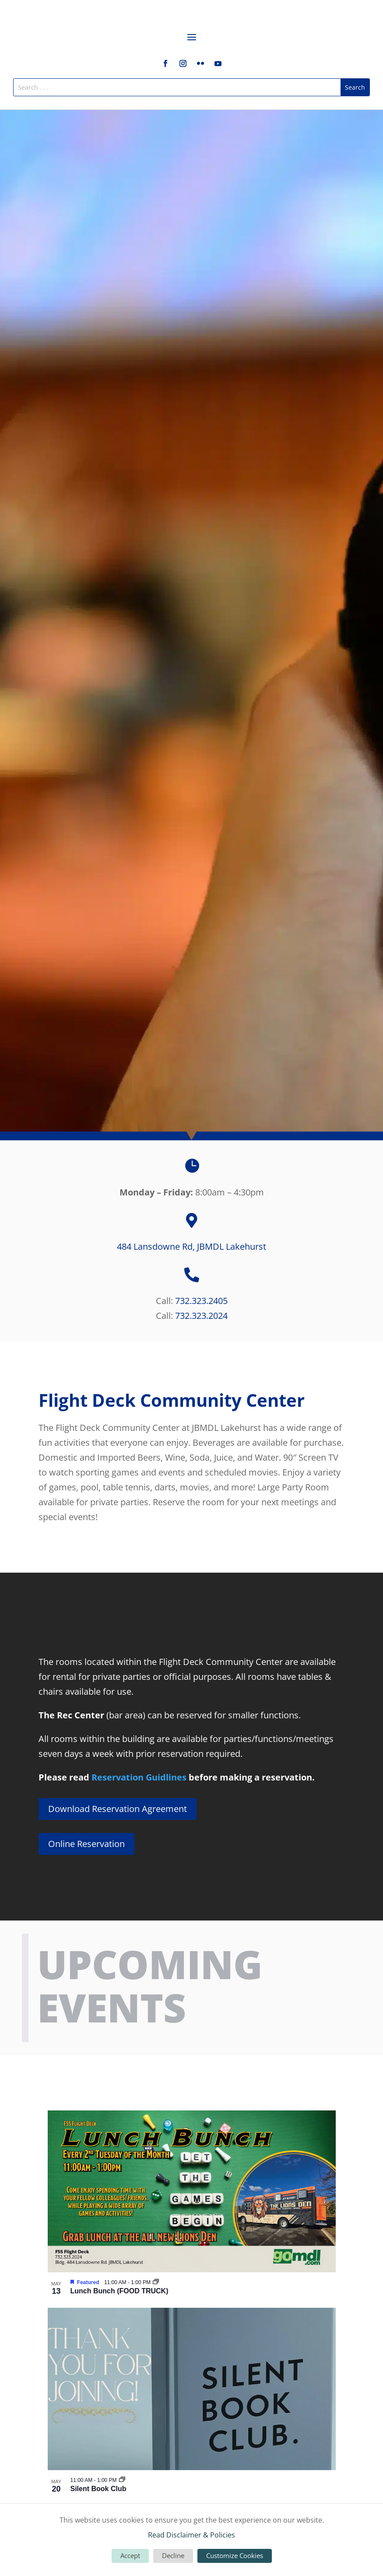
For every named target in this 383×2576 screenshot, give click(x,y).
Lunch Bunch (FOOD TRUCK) (119, 2291)
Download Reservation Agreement (117, 1809)
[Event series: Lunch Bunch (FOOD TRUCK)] (156, 2282)
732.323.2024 (201, 1315)
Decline (173, 2555)
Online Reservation (86, 1844)
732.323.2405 (201, 1301)
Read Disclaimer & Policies (191, 2535)
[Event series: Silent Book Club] (122, 2480)
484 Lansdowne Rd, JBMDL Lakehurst (191, 1246)
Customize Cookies (234, 2555)
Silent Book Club (98, 2488)
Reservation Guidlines (138, 1777)
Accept (130, 2555)
